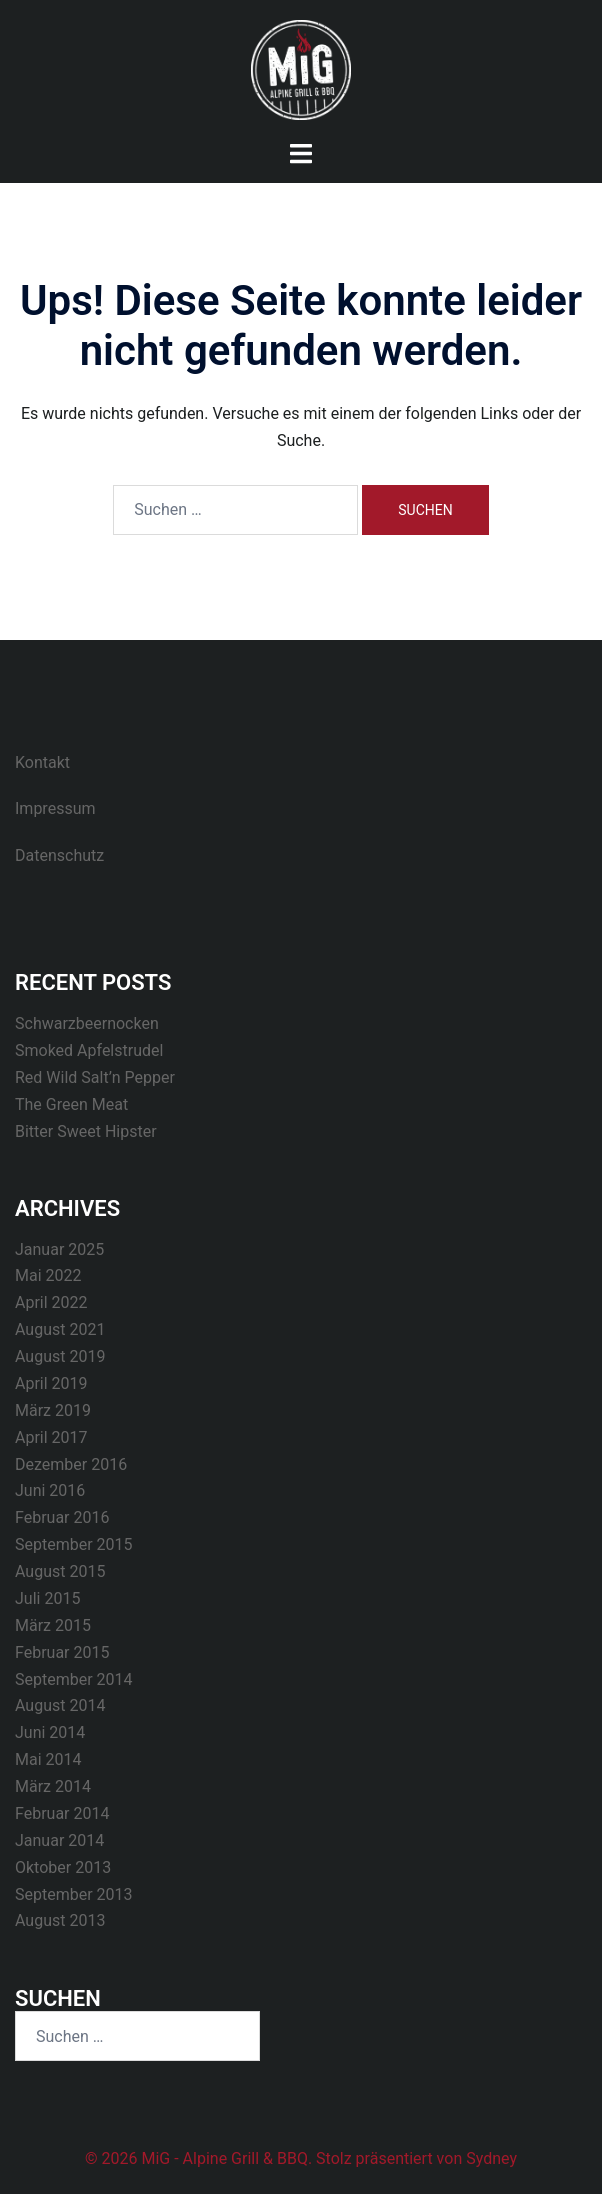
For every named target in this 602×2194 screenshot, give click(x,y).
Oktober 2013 (63, 1867)
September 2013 (74, 1894)
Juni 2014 (50, 1732)
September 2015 (74, 1544)
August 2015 (60, 1571)
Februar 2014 (62, 1813)
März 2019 (53, 1410)
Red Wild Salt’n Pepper (95, 1077)
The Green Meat (71, 1104)
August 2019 (60, 1356)
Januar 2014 (59, 1840)
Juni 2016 (50, 1490)
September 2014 (74, 1679)
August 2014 (60, 1705)
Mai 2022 (48, 1275)
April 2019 (51, 1383)
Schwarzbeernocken (87, 1023)
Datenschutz (59, 855)
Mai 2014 (48, 1759)
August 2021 (60, 1329)
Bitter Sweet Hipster (86, 1131)
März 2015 (53, 1625)
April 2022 (51, 1302)
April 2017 (51, 1437)
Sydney (491, 2158)
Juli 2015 (47, 1598)
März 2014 (53, 1786)
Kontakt (42, 762)
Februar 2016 (62, 1517)
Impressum (55, 808)
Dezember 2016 (71, 1464)
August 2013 (60, 1920)
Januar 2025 (59, 1249)
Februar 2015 (62, 1652)
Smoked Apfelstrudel (89, 1050)
